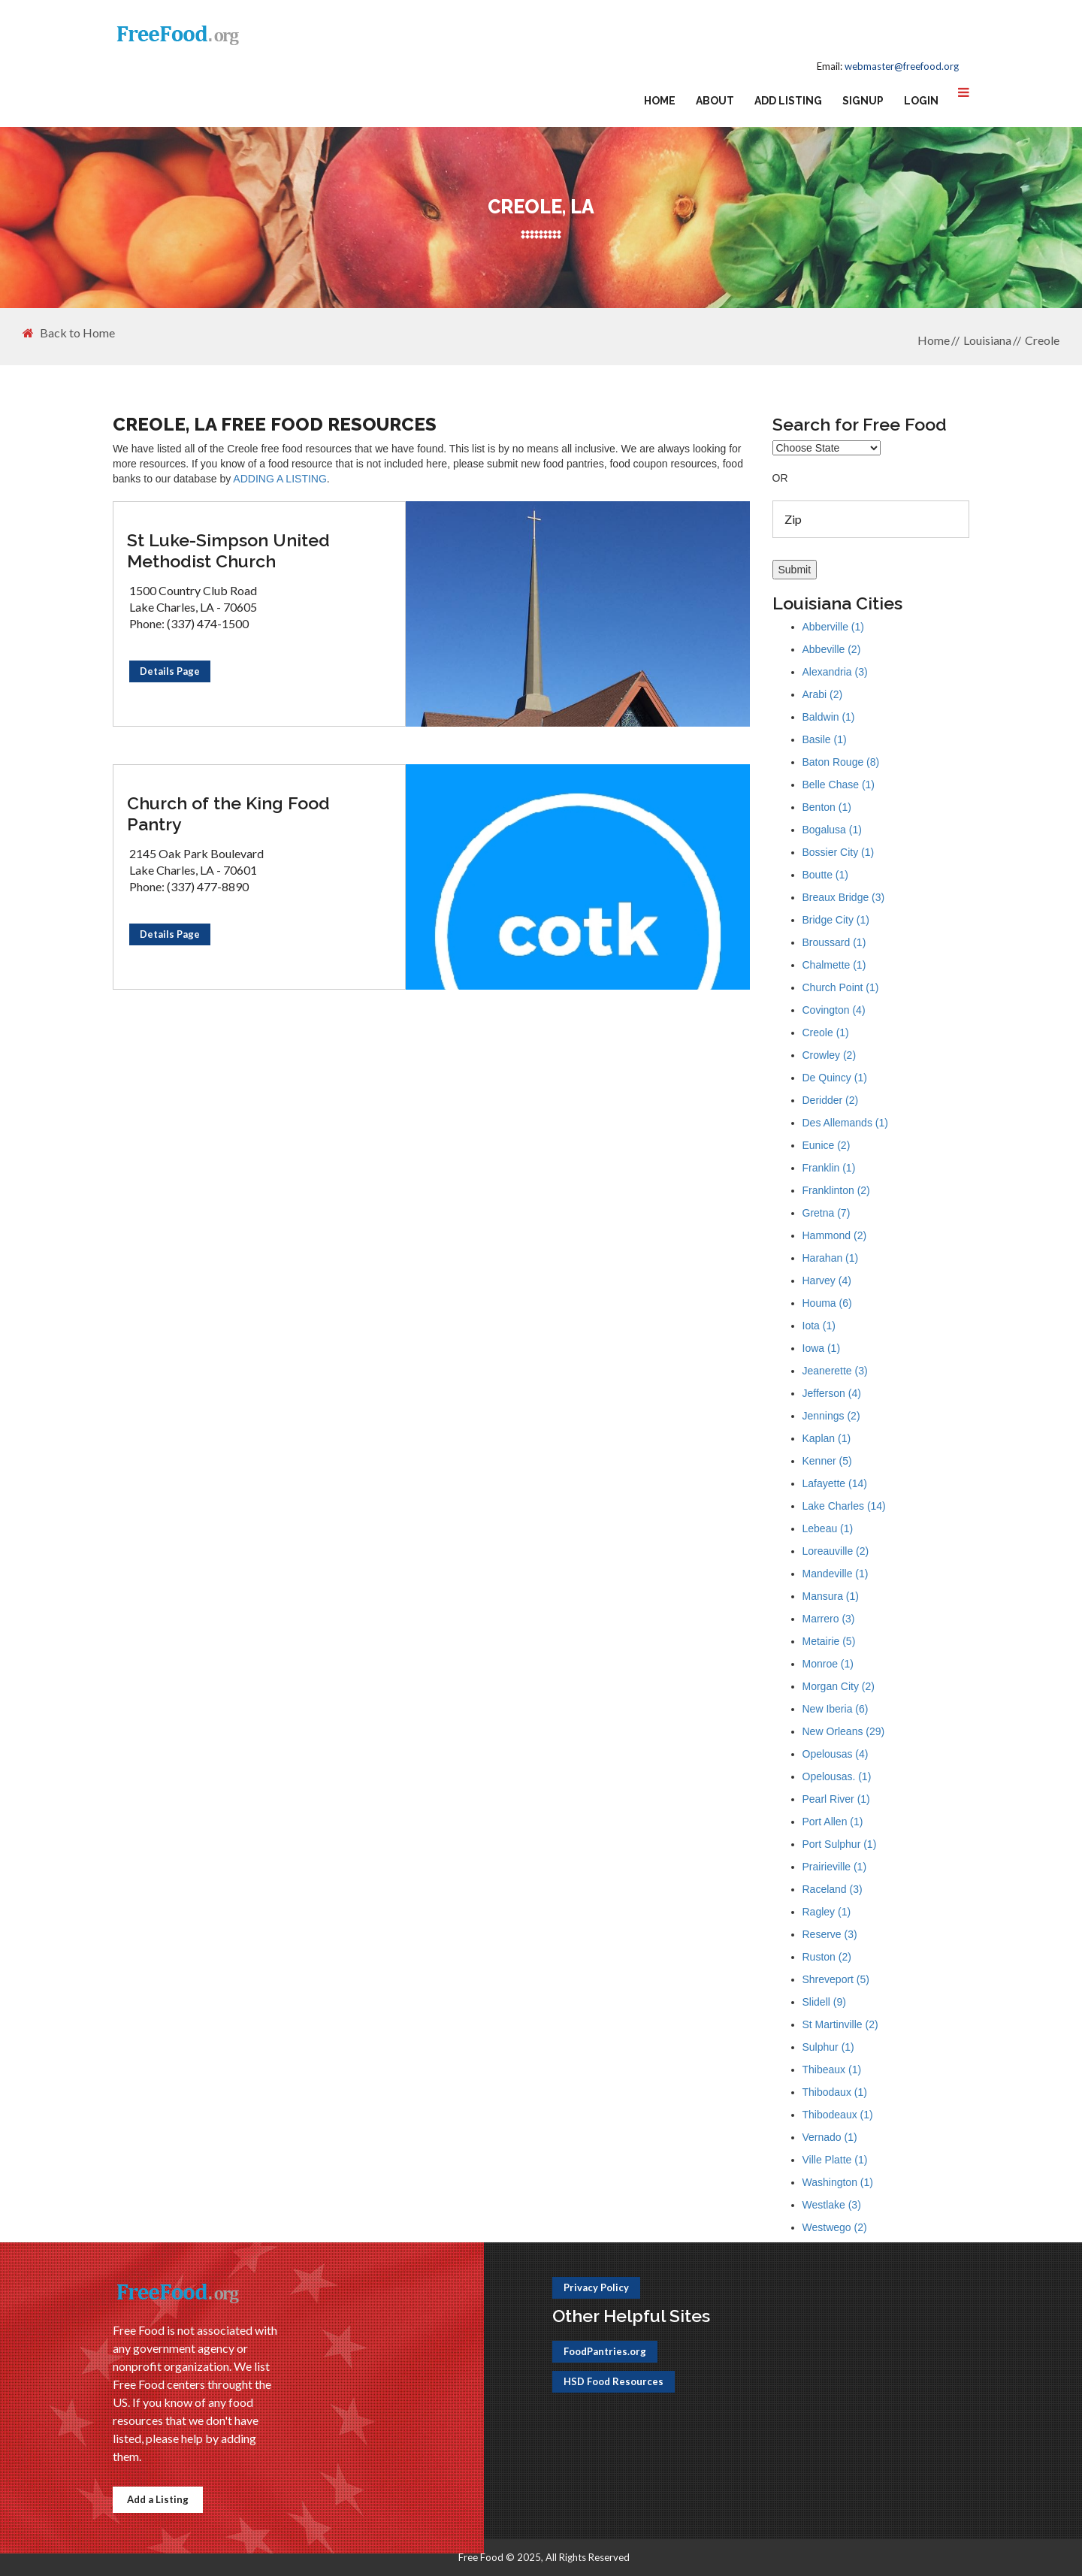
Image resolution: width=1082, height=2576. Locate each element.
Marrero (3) (828, 1619)
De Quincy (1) (834, 1078)
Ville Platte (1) (835, 2160)
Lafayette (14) (834, 1483)
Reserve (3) (829, 1934)
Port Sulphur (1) (839, 1844)
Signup (863, 101)
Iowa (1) (821, 1348)
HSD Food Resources (613, 2381)
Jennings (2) (831, 1416)
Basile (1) (824, 739)
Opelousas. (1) (837, 1776)
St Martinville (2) (840, 2024)
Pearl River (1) (836, 1799)
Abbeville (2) (831, 649)
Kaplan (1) (826, 1438)
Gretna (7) (826, 1213)
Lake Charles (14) (844, 1506)
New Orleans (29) (843, 1731)
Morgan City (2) (838, 1686)
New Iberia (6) (835, 1709)
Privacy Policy (596, 2287)
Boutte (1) (825, 875)
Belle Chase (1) (838, 785)
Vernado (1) (829, 2137)
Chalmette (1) (834, 965)
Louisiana (987, 340)
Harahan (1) (830, 1258)
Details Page (170, 671)
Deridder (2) (830, 1100)
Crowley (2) (829, 1055)
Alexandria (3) (835, 672)
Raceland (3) (832, 1889)
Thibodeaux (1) (837, 2115)
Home (659, 101)
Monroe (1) (828, 1664)
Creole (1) (825, 1032)
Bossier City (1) (838, 852)
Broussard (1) (834, 942)
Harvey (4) (826, 1280)
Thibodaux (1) (834, 2092)
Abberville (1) (833, 627)
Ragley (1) (826, 1912)
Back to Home (69, 333)
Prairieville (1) (834, 1867)
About (715, 101)
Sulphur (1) (828, 2047)
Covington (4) (834, 1010)
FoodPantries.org (605, 2351)
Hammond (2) (834, 1235)
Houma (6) (827, 1303)
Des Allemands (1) (845, 1123)
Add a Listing (158, 2499)
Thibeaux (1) (832, 2070)
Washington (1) (837, 2182)
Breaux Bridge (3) (843, 897)
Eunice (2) (826, 1145)
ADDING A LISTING (279, 479)
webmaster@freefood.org (902, 66)
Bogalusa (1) (832, 830)
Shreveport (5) (835, 1979)
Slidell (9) (824, 2002)
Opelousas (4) (835, 1754)
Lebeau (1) (828, 1528)
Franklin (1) (829, 1168)
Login (921, 101)
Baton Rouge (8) (841, 762)
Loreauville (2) (835, 1551)
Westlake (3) (831, 2205)
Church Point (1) (840, 987)
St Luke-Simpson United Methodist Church (228, 550)
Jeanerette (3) (835, 1371)
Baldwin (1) (828, 717)
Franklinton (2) (836, 1190)
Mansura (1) (830, 1596)
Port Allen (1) (832, 1822)
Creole (1042, 340)
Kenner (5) (827, 1461)
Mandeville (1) (835, 1574)
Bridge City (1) (835, 920)
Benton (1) (826, 807)
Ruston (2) (826, 1957)
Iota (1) (819, 1326)
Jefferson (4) (831, 1393)
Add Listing (788, 101)
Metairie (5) (829, 1641)
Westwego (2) (834, 2227)
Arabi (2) (822, 694)
